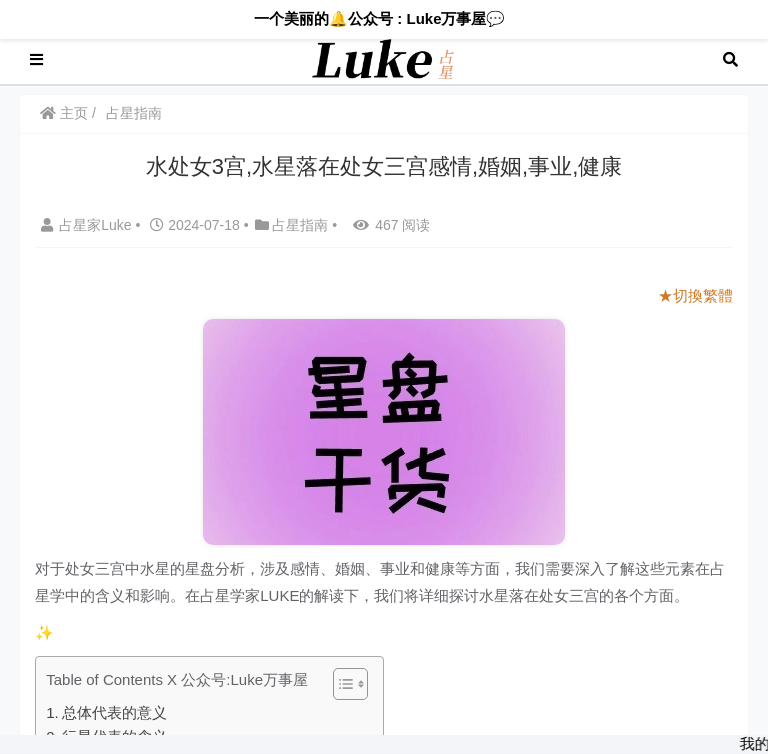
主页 (64, 113)
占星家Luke (88, 225)
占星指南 (134, 113)
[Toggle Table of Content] (340, 684)
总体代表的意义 (114, 712)
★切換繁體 (695, 295)
